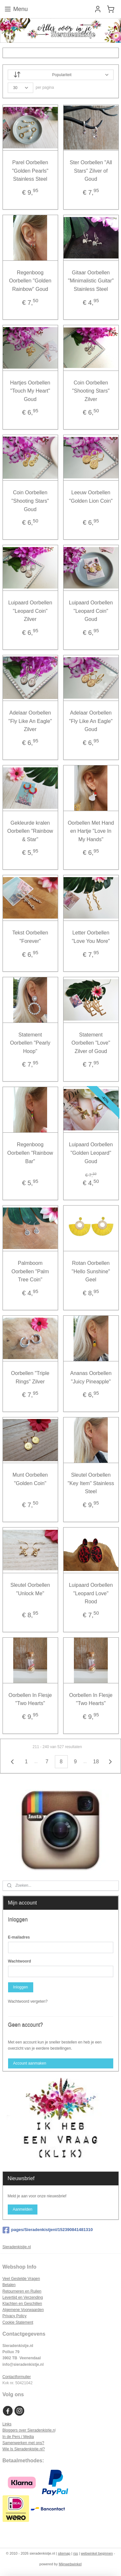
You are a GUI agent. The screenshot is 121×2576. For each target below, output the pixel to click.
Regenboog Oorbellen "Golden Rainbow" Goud (30, 280)
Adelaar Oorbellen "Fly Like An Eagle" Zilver (30, 721)
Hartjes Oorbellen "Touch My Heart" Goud (30, 391)
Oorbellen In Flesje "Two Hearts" (30, 1699)
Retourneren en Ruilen (22, 2291)
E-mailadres (19, 1937)
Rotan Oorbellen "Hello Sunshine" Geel (91, 1271)
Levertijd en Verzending (23, 2297)
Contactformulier (17, 2377)
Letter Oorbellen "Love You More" (91, 937)
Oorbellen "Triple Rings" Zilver (30, 1377)
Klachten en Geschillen (22, 2303)
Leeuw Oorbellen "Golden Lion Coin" (91, 497)
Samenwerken (15, 2443)
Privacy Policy (15, 2316)
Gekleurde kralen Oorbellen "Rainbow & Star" (30, 831)
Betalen (9, 2285)
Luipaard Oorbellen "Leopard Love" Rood (91, 1593)
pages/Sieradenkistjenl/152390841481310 (48, 2230)
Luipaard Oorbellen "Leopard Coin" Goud (91, 611)
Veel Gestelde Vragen (21, 2278)
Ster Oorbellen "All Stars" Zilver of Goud (91, 171)
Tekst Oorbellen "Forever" (30, 937)
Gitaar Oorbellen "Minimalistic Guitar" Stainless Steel (91, 280)
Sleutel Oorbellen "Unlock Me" (30, 1589)
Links (7, 2424)
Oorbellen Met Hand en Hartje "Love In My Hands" (91, 831)
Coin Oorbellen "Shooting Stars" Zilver (90, 391)
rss (75, 2553)
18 (96, 1761)
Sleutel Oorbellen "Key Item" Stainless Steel (91, 1483)
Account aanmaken (29, 2063)
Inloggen (20, 1987)
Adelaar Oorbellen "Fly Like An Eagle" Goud (91, 721)
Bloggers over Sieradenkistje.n (29, 2430)
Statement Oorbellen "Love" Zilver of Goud (91, 1043)
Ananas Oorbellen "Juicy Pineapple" (90, 1377)
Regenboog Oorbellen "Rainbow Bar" (30, 1153)
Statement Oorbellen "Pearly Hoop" (30, 1043)
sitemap (64, 2553)
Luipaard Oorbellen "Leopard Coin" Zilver (30, 611)
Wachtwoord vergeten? (28, 2001)
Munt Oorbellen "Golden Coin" (30, 1479)
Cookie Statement (18, 2322)
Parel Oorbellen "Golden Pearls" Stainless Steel (30, 171)
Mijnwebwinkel (70, 2564)
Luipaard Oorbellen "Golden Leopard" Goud (91, 1153)
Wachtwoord (19, 1961)
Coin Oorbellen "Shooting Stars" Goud (30, 501)
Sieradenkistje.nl (17, 2247)
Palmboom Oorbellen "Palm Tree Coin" (30, 1271)
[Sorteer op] (60, 75)
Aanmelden (22, 2209)
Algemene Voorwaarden (23, 2309)
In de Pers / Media (18, 2436)
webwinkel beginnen (97, 2553)
